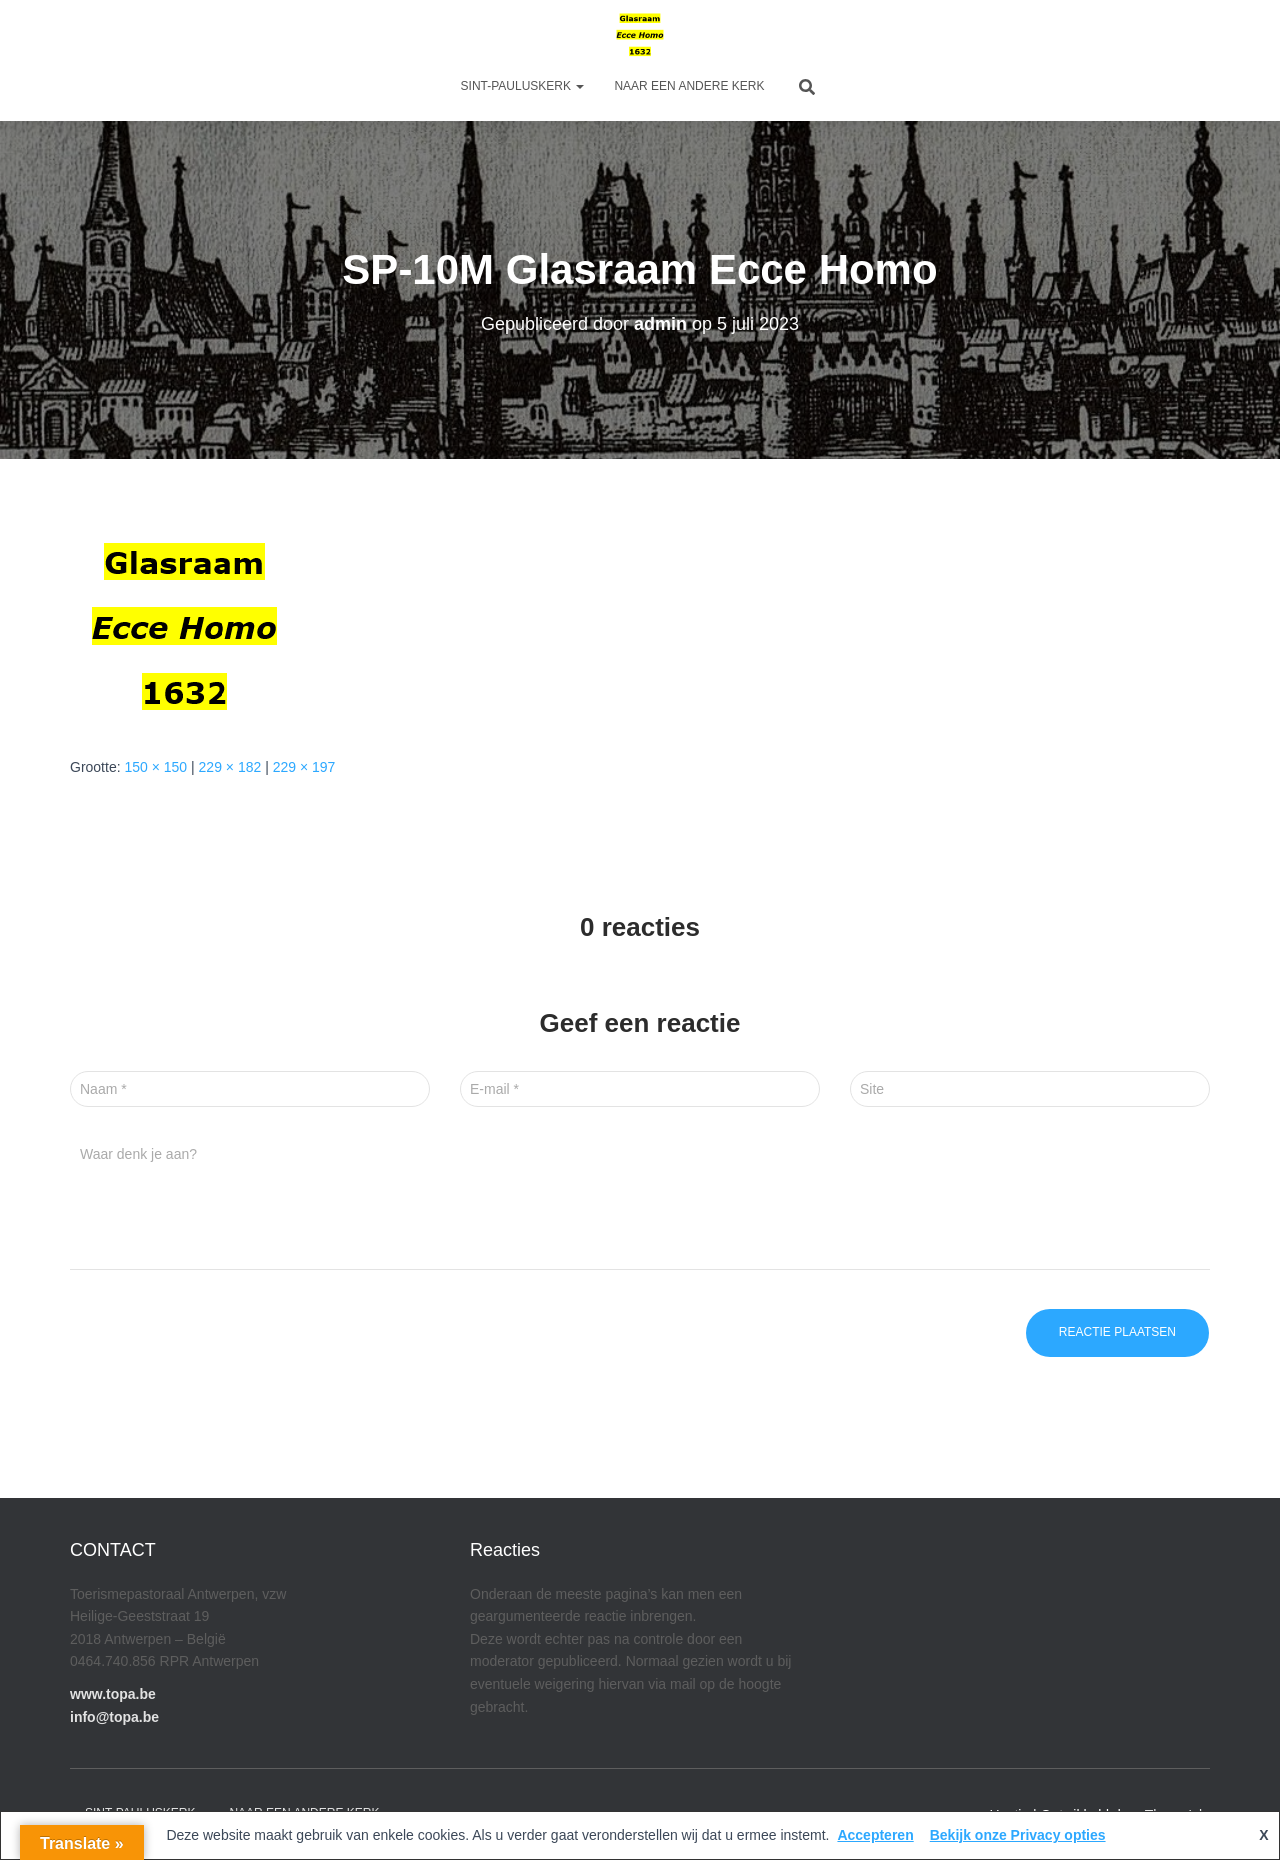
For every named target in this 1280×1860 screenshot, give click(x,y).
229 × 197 (304, 767)
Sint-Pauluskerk (523, 86)
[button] (579, 86)
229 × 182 (230, 767)
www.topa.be (113, 1694)
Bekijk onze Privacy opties (1018, 1835)
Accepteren (875, 1835)
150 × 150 (155, 767)
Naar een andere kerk (689, 86)
